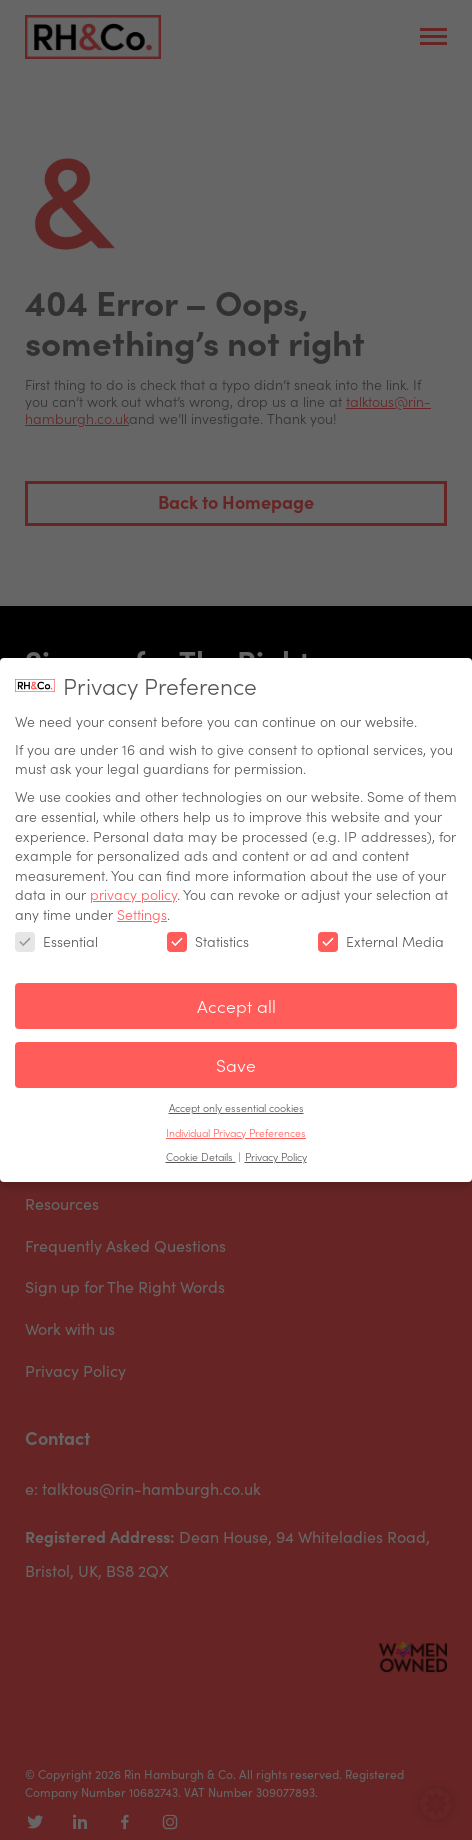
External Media (381, 928)
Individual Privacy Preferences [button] (236, 1119)
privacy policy (133, 882)
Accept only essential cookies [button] (236, 1094)
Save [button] (236, 1052)
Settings (142, 901)
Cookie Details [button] (201, 1143)
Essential (56, 928)
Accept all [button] (236, 993)
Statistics (208, 928)
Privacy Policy (276, 1143)
